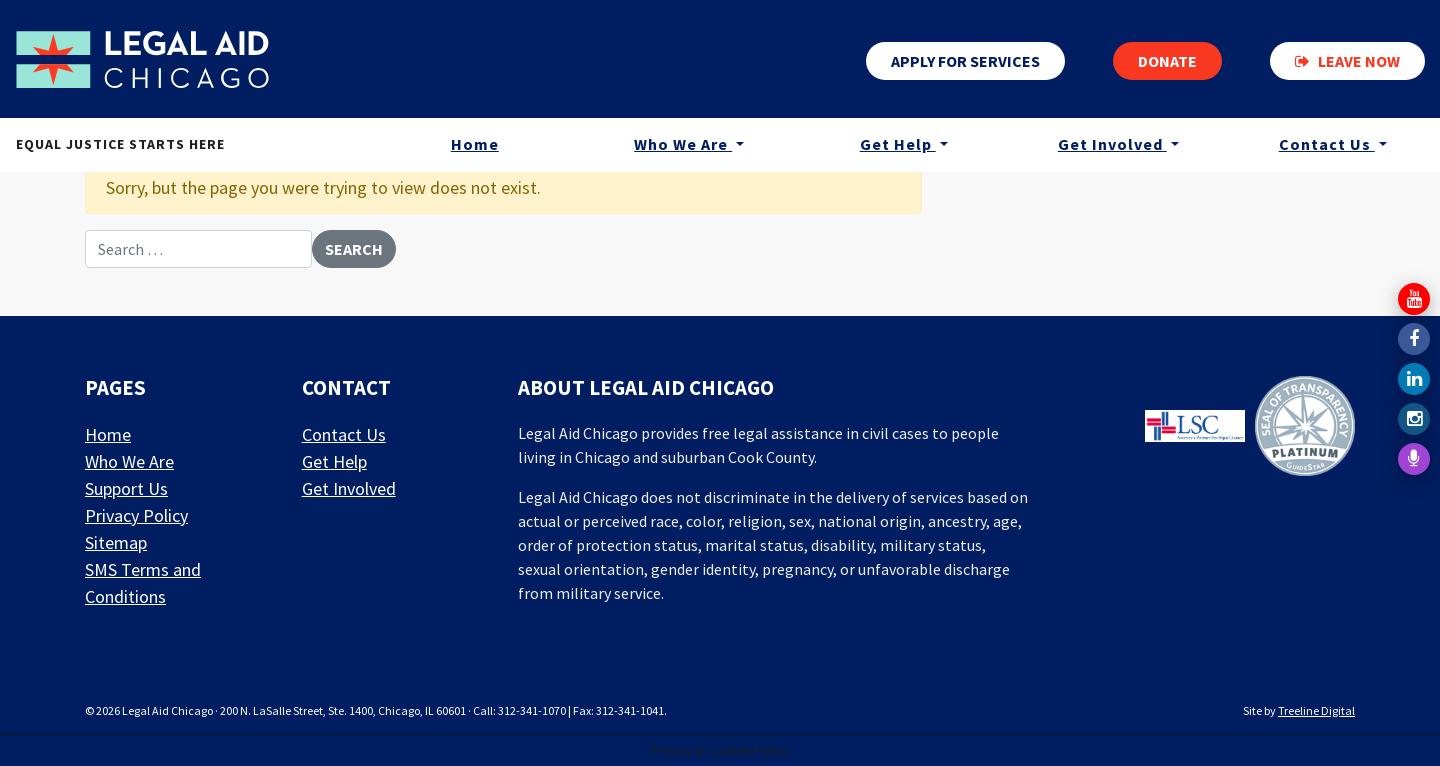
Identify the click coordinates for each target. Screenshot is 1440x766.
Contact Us (1327, 144)
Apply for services (965, 61)
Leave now (1347, 61)
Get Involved (1112, 144)
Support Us (126, 488)
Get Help (898, 144)
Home (475, 144)
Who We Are (683, 144)
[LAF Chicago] (142, 59)
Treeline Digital (1316, 710)
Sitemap (116, 542)
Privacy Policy (136, 515)
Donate (1167, 61)
